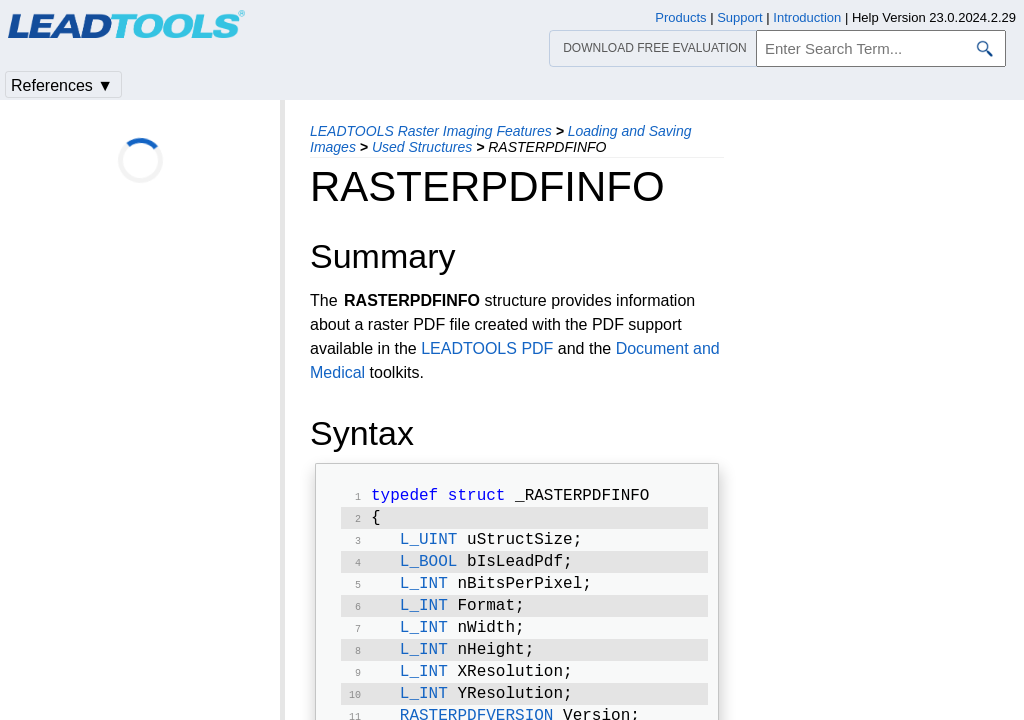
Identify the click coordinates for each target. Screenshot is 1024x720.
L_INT (424, 594)
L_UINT (429, 546)
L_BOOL (429, 570)
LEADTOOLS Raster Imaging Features (431, 131)
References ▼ (62, 85)
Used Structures (422, 147)
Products (680, 17)
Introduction (807, 17)
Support (740, 17)
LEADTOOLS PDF (487, 348)
